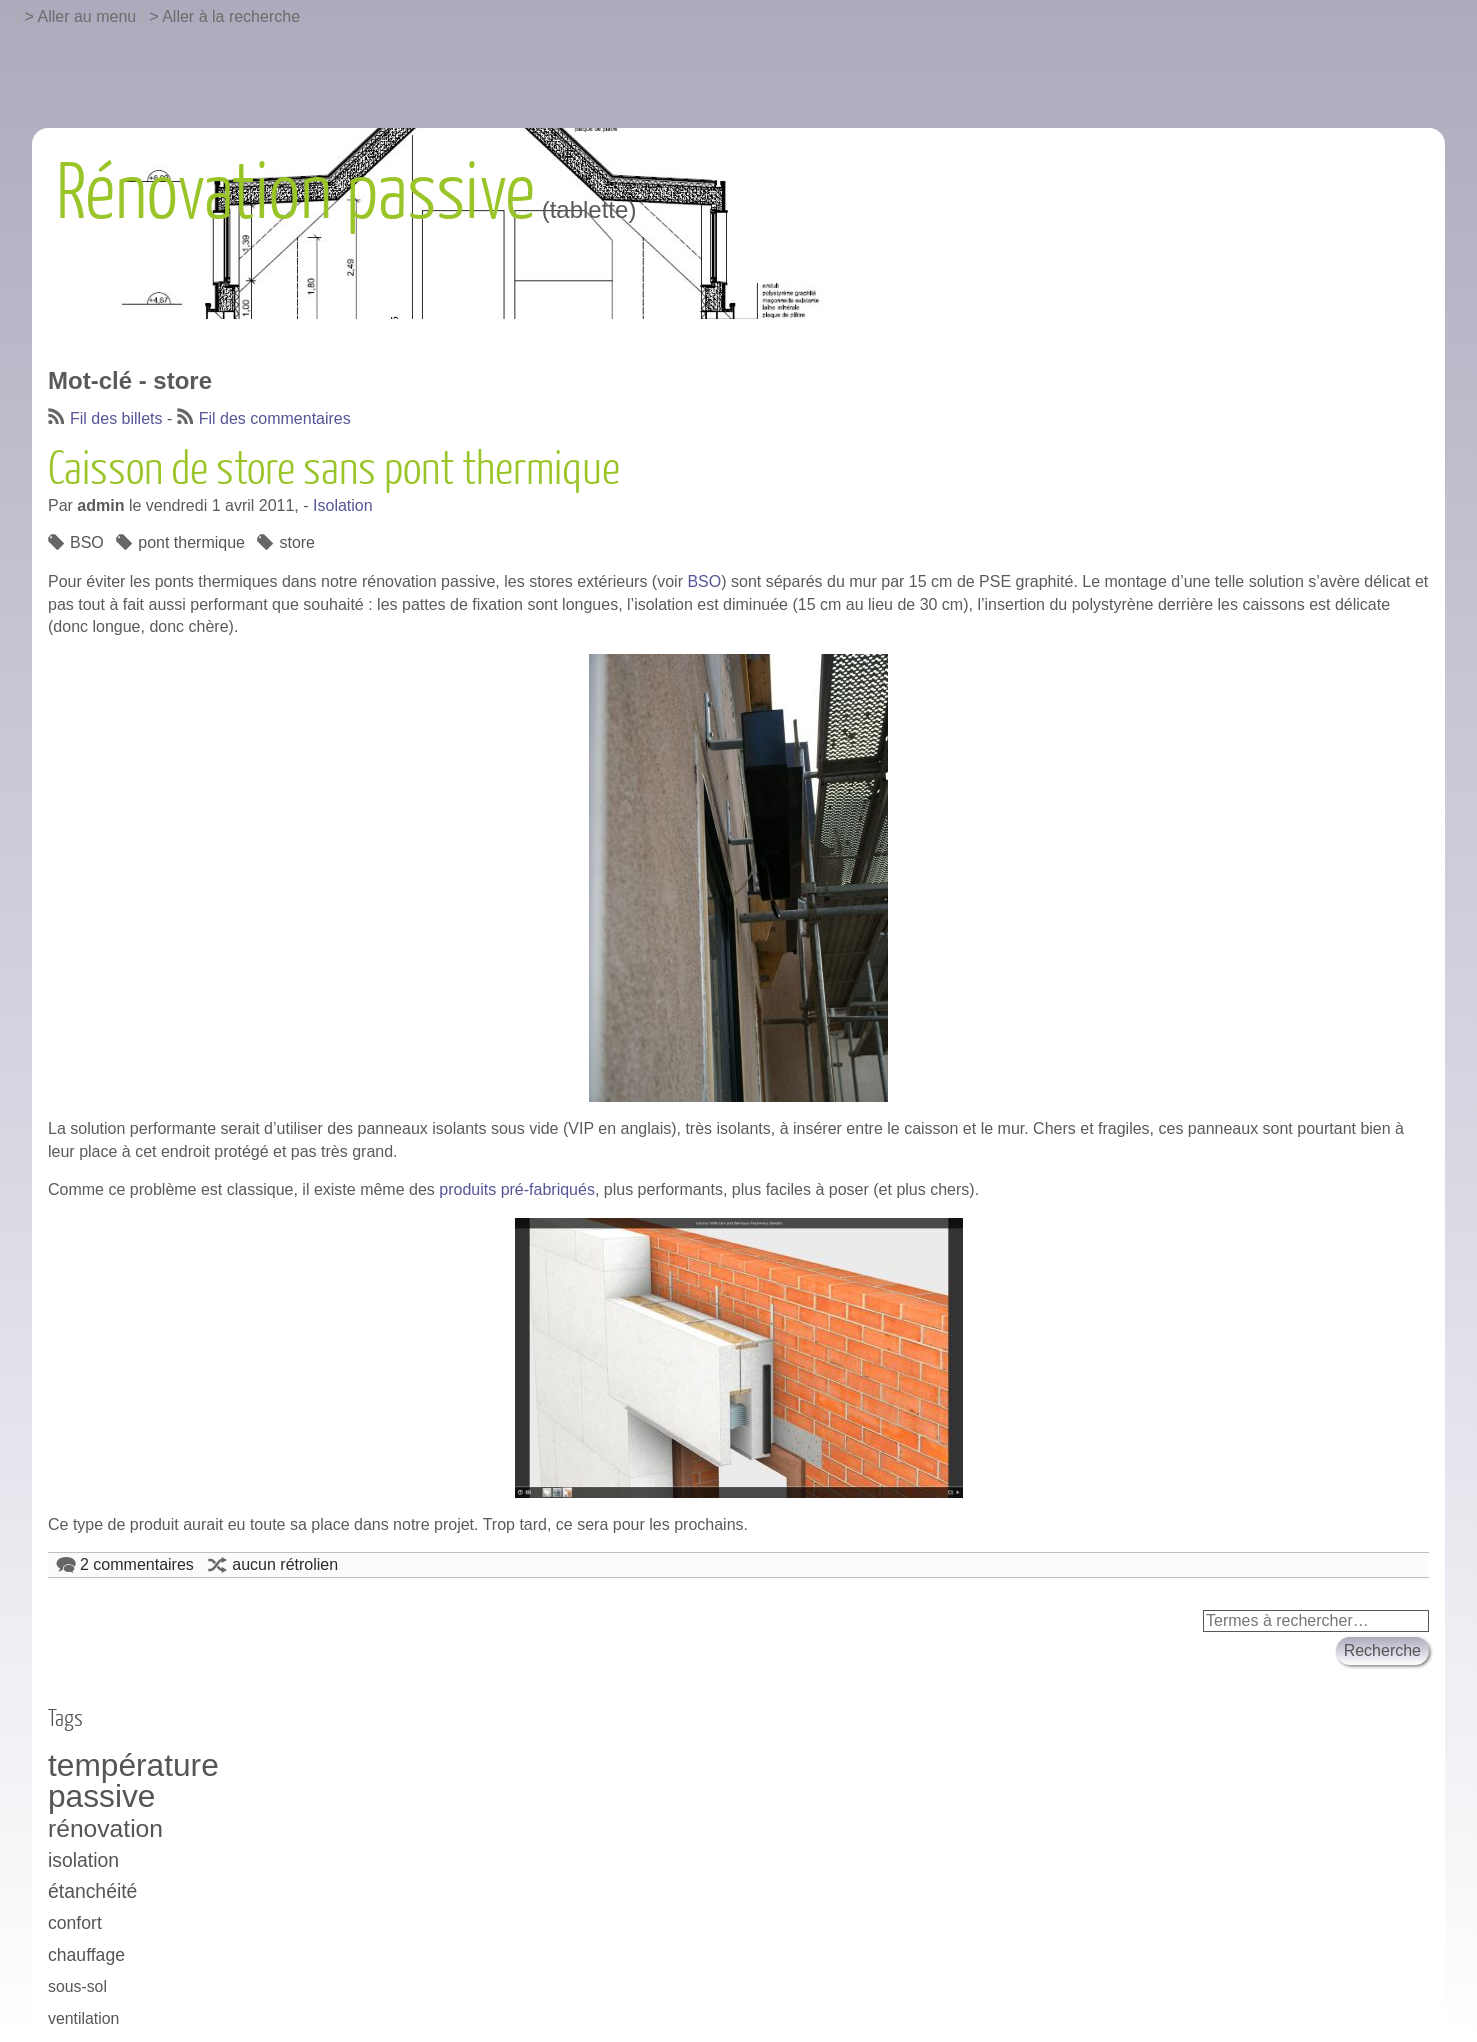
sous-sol (77, 1986)
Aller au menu (87, 16)
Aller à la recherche (231, 16)
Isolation (343, 505)
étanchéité (92, 1891)
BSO (87, 542)
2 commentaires (137, 1564)
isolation (83, 1860)
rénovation (105, 1828)
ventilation (83, 2018)
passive (101, 1797)
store (297, 542)
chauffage (86, 1955)
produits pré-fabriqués (517, 1189)
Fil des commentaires (275, 418)
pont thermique (191, 542)
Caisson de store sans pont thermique (334, 470)
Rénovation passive (295, 194)
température (133, 1766)
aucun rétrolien (285, 1564)
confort (75, 1923)
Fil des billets (116, 418)
